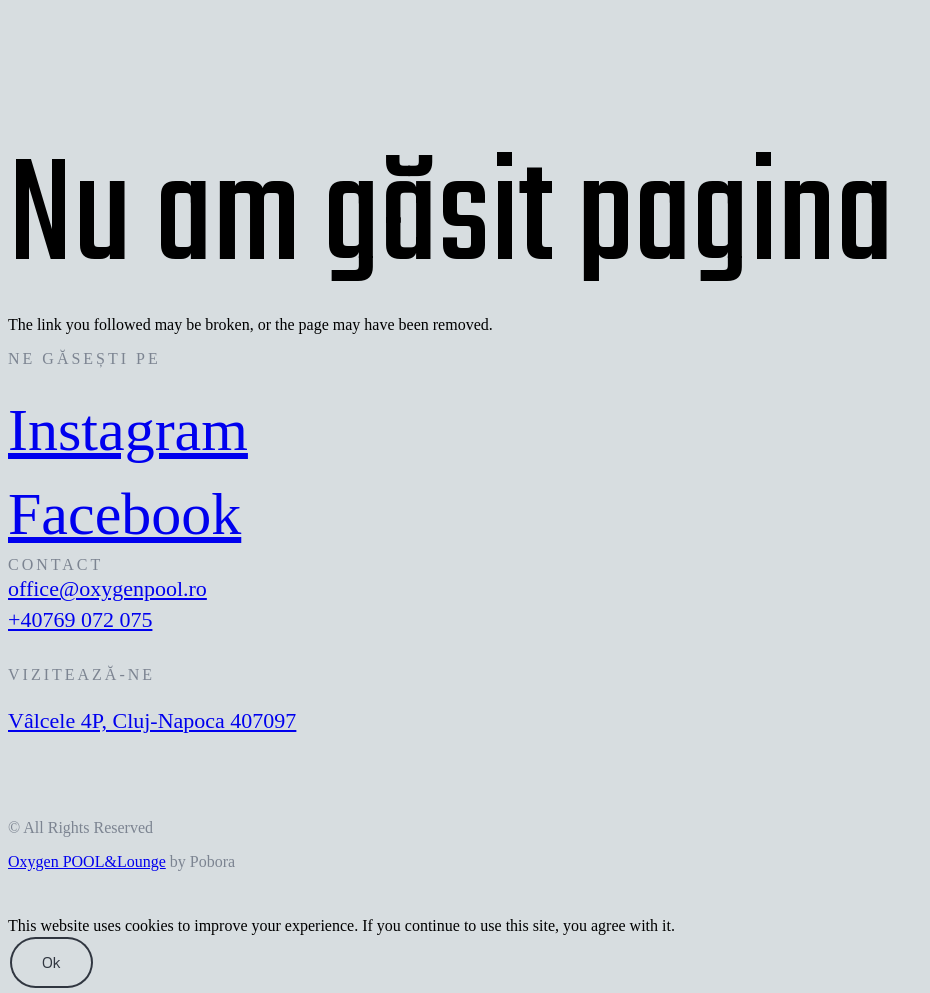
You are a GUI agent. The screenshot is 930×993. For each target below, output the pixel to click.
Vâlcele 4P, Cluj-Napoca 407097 (152, 720)
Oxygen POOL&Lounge (87, 861)
